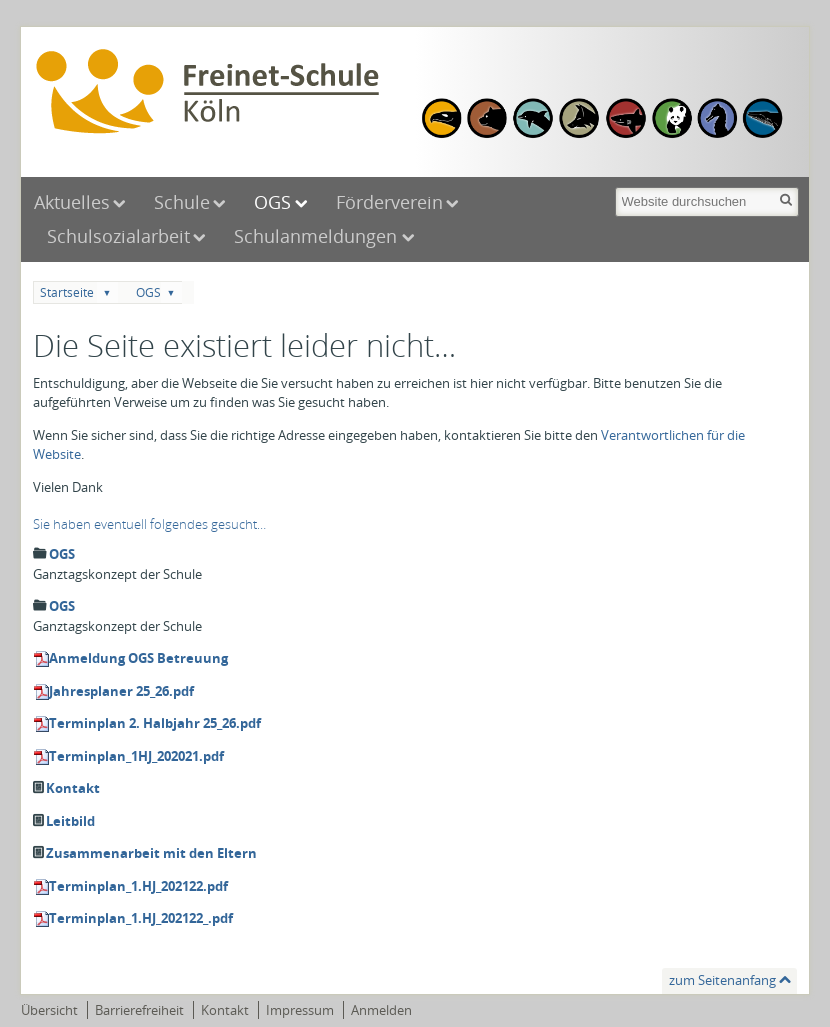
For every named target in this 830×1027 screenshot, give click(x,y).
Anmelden (381, 1010)
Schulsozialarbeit (118, 236)
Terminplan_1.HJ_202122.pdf (138, 886)
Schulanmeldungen (318, 236)
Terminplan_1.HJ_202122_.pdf (141, 918)
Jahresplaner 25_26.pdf (121, 691)
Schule (182, 202)
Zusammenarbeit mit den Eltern (151, 853)
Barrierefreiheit (139, 1010)
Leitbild (70, 821)
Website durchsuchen (614, 185)
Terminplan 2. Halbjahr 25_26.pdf (155, 723)
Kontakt (73, 788)
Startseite (67, 292)
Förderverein (389, 202)
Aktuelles (72, 202)
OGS (272, 202)
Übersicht (49, 1010)
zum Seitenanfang (722, 980)
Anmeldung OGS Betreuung (138, 658)
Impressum (300, 1010)
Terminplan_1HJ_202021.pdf (136, 756)
